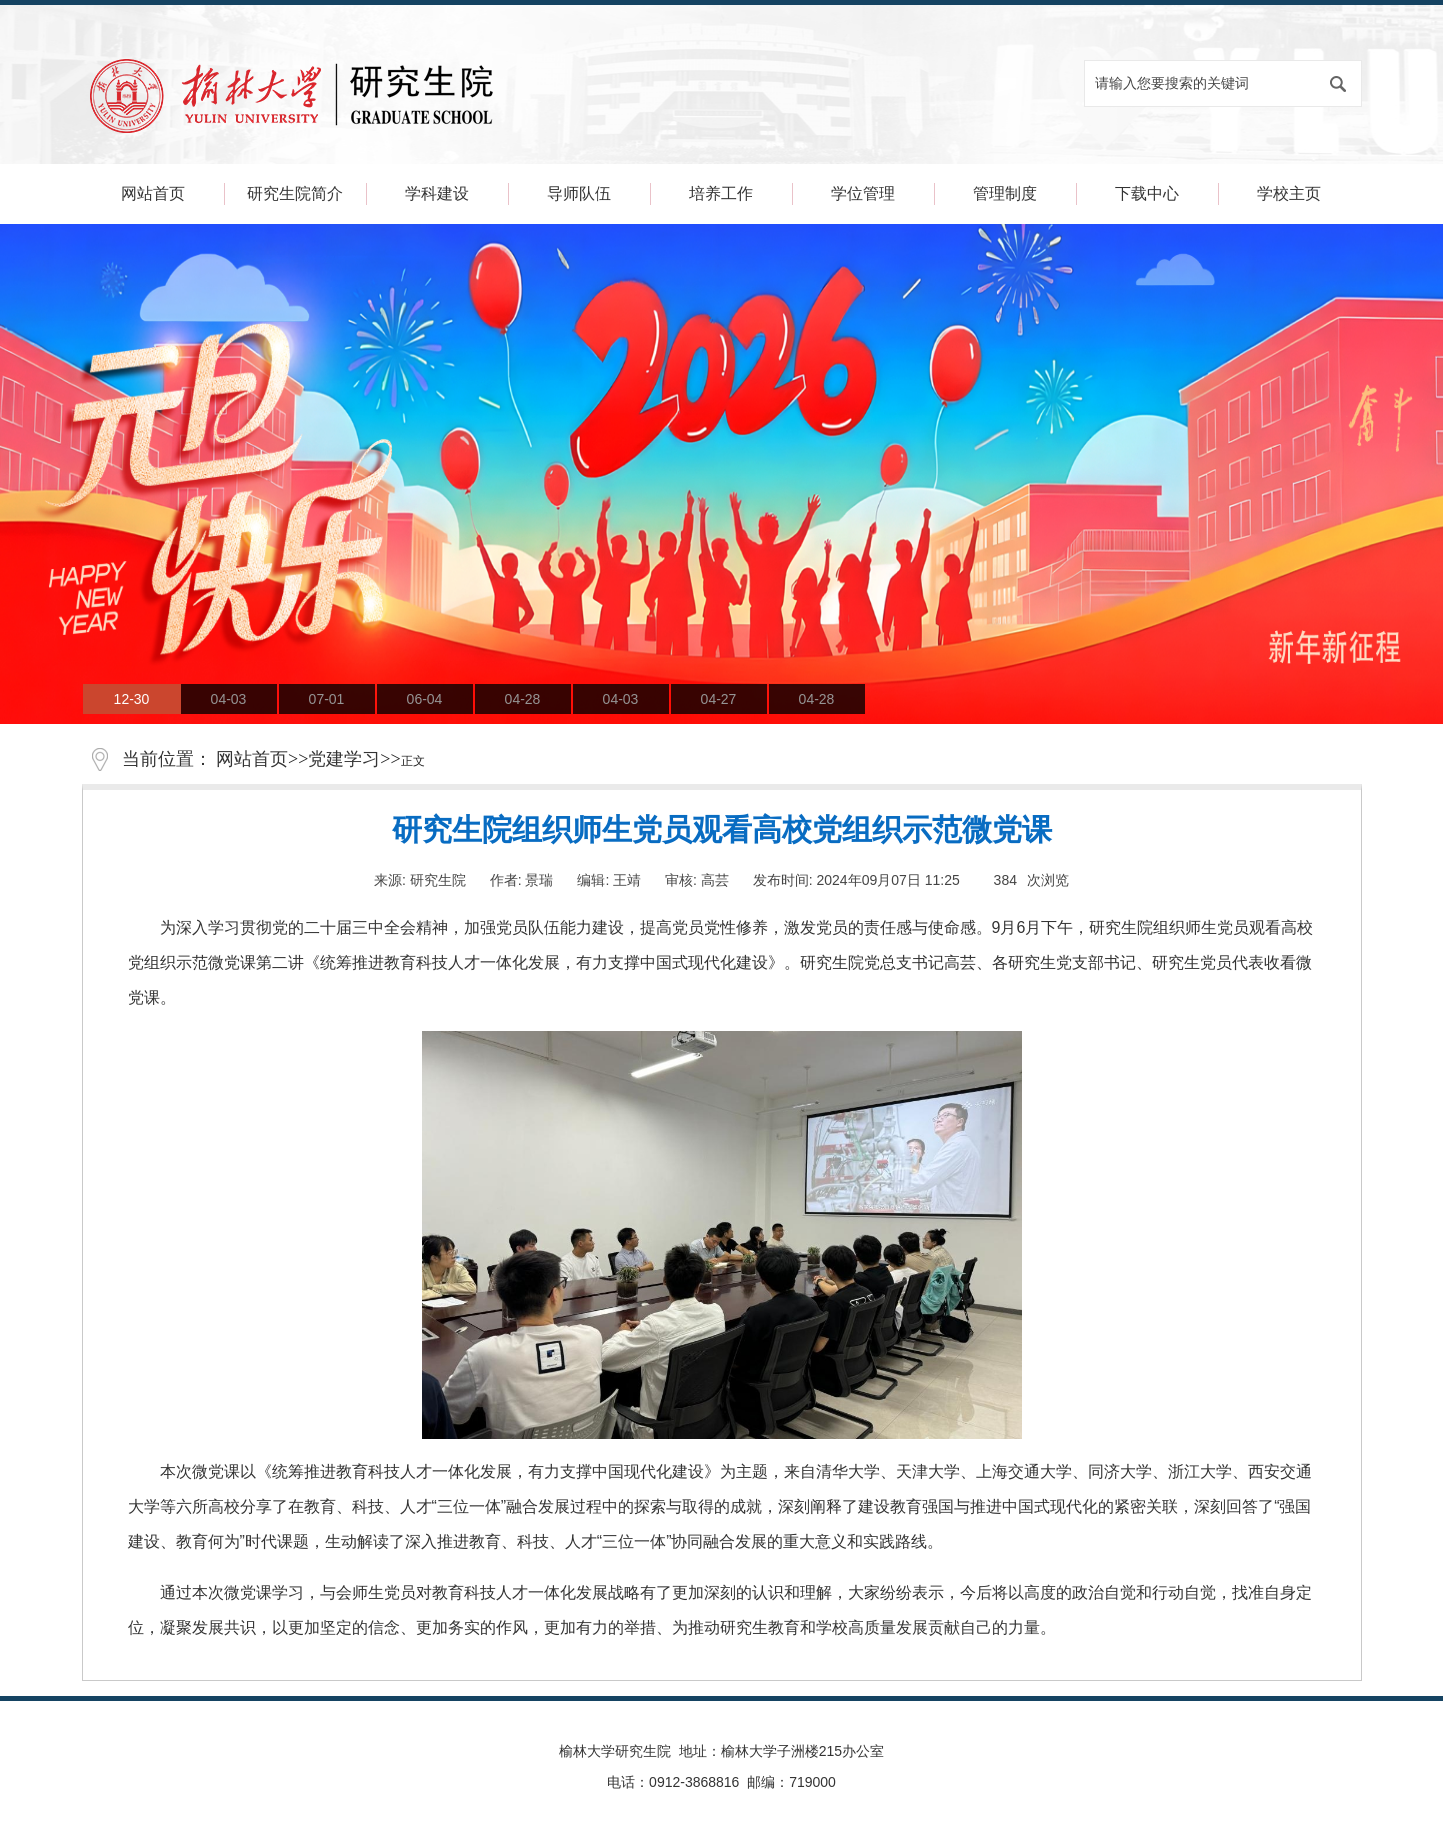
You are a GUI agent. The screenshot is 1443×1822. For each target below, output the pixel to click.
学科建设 (437, 193)
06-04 (425, 699)
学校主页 (1289, 193)
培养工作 (721, 193)
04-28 (523, 699)
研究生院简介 (295, 193)
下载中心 (1147, 193)
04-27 (719, 699)
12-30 (132, 699)
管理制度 (1005, 193)
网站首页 (153, 193)
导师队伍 (579, 193)
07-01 (327, 699)
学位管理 (863, 193)
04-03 (229, 699)
